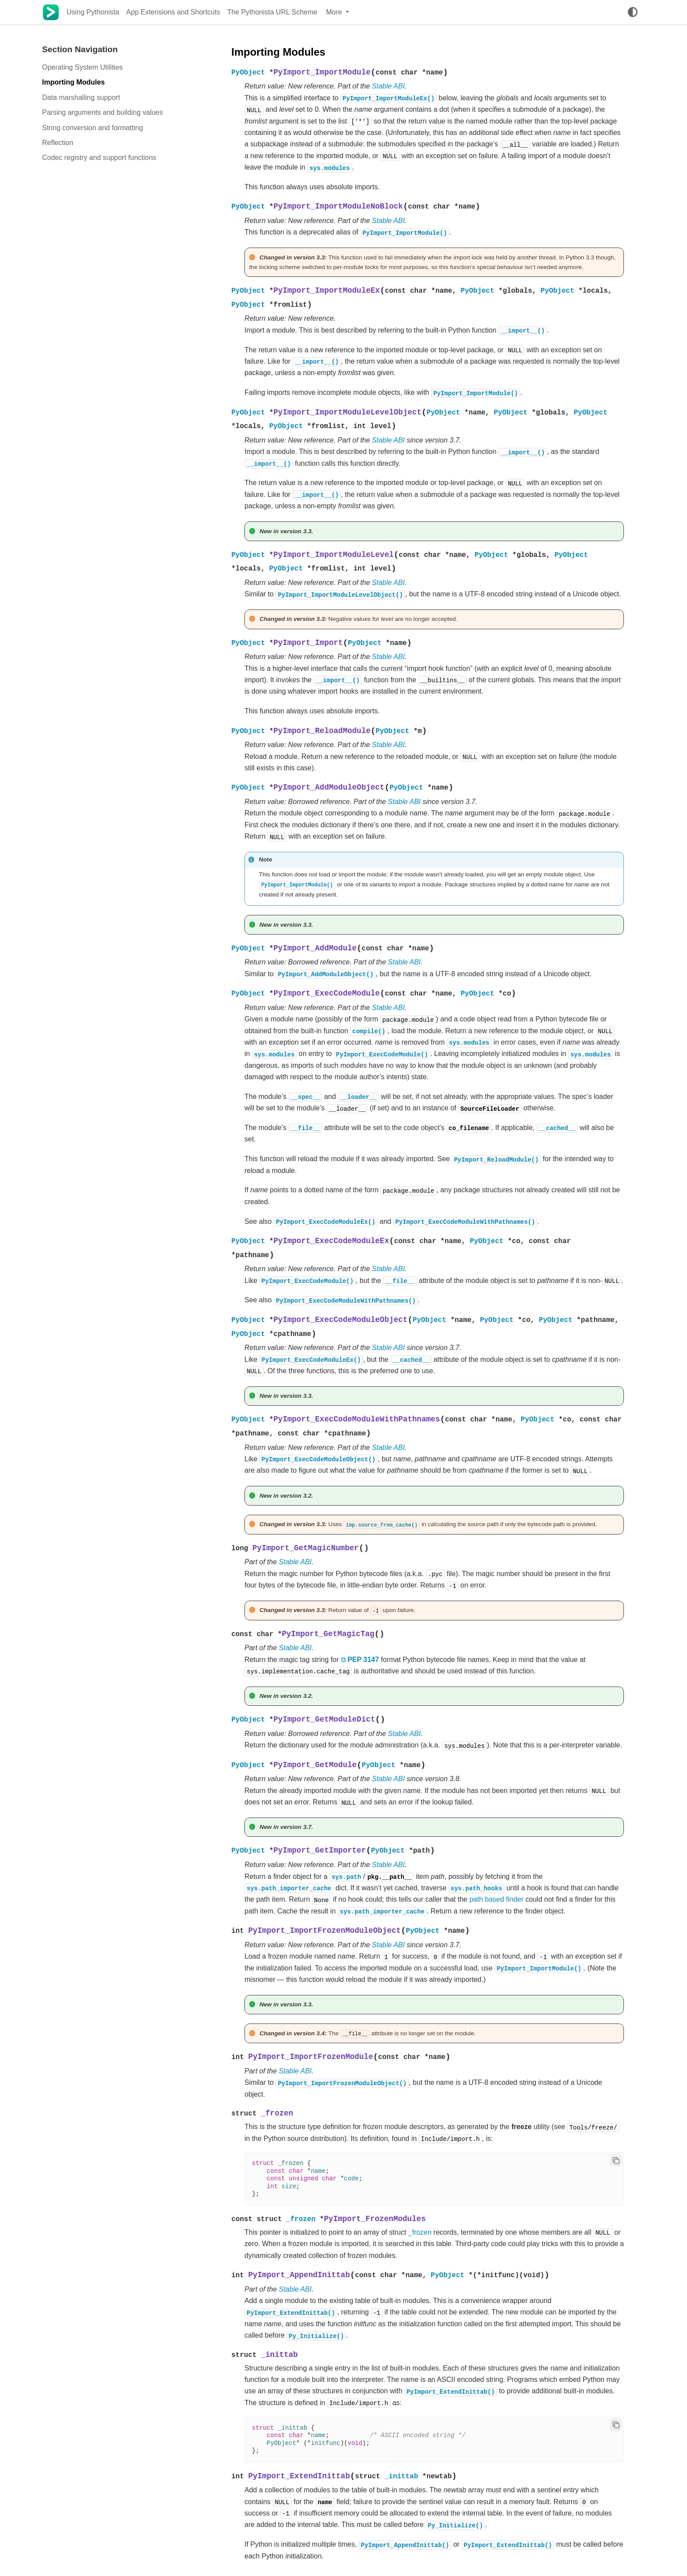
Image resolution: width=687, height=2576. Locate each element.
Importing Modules (73, 82)
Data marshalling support (81, 97)
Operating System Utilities (82, 67)
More (335, 12)
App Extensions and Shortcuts (173, 12)
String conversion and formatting (92, 127)
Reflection (57, 142)
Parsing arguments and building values (102, 112)
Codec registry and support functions (99, 157)
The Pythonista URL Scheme (272, 12)
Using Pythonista (93, 12)
